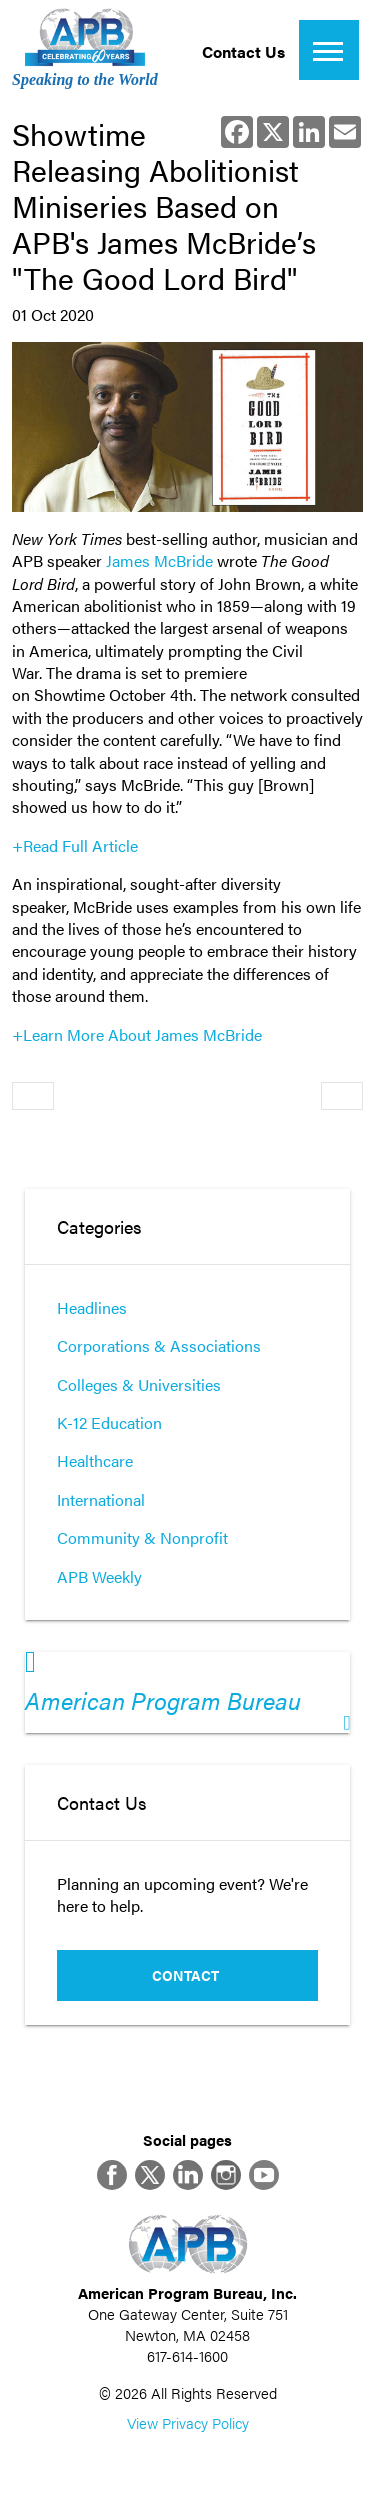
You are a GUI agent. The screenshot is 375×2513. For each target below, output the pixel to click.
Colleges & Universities (139, 1384)
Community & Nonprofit (142, 1537)
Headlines (92, 1307)
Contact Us (243, 51)
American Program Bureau (163, 1700)
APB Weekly (99, 1576)
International (101, 1499)
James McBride (159, 560)
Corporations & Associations (159, 1345)
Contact (185, 1975)
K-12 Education (109, 1422)
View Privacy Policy (188, 2422)
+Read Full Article (75, 845)
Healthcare (95, 1460)
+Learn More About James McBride (139, 1034)
